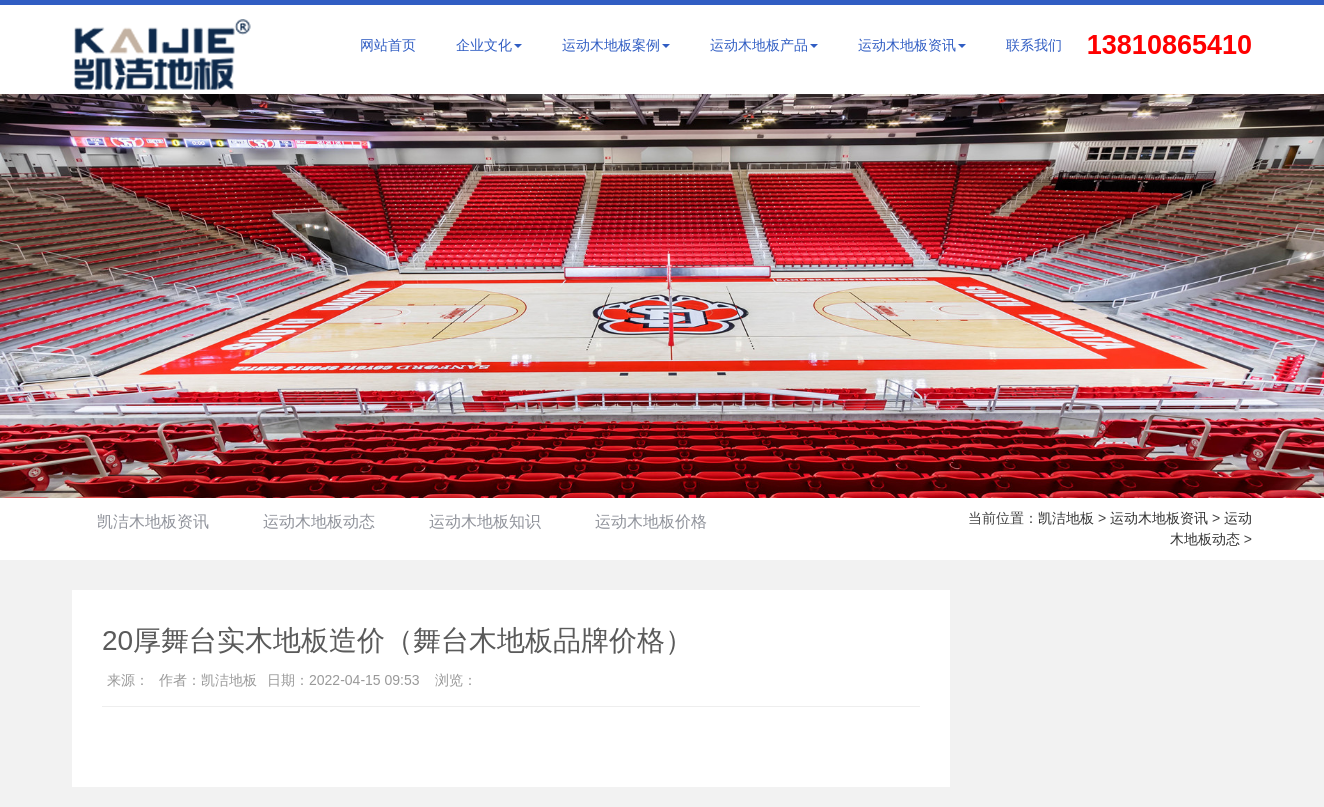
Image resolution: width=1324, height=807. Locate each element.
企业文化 (489, 45)
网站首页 (388, 45)
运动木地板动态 (319, 521)
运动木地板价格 (651, 521)
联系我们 (1034, 45)
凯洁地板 (1066, 518)
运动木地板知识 (485, 521)
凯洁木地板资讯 (153, 521)
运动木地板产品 (764, 45)
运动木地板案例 (616, 45)
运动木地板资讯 (912, 45)
